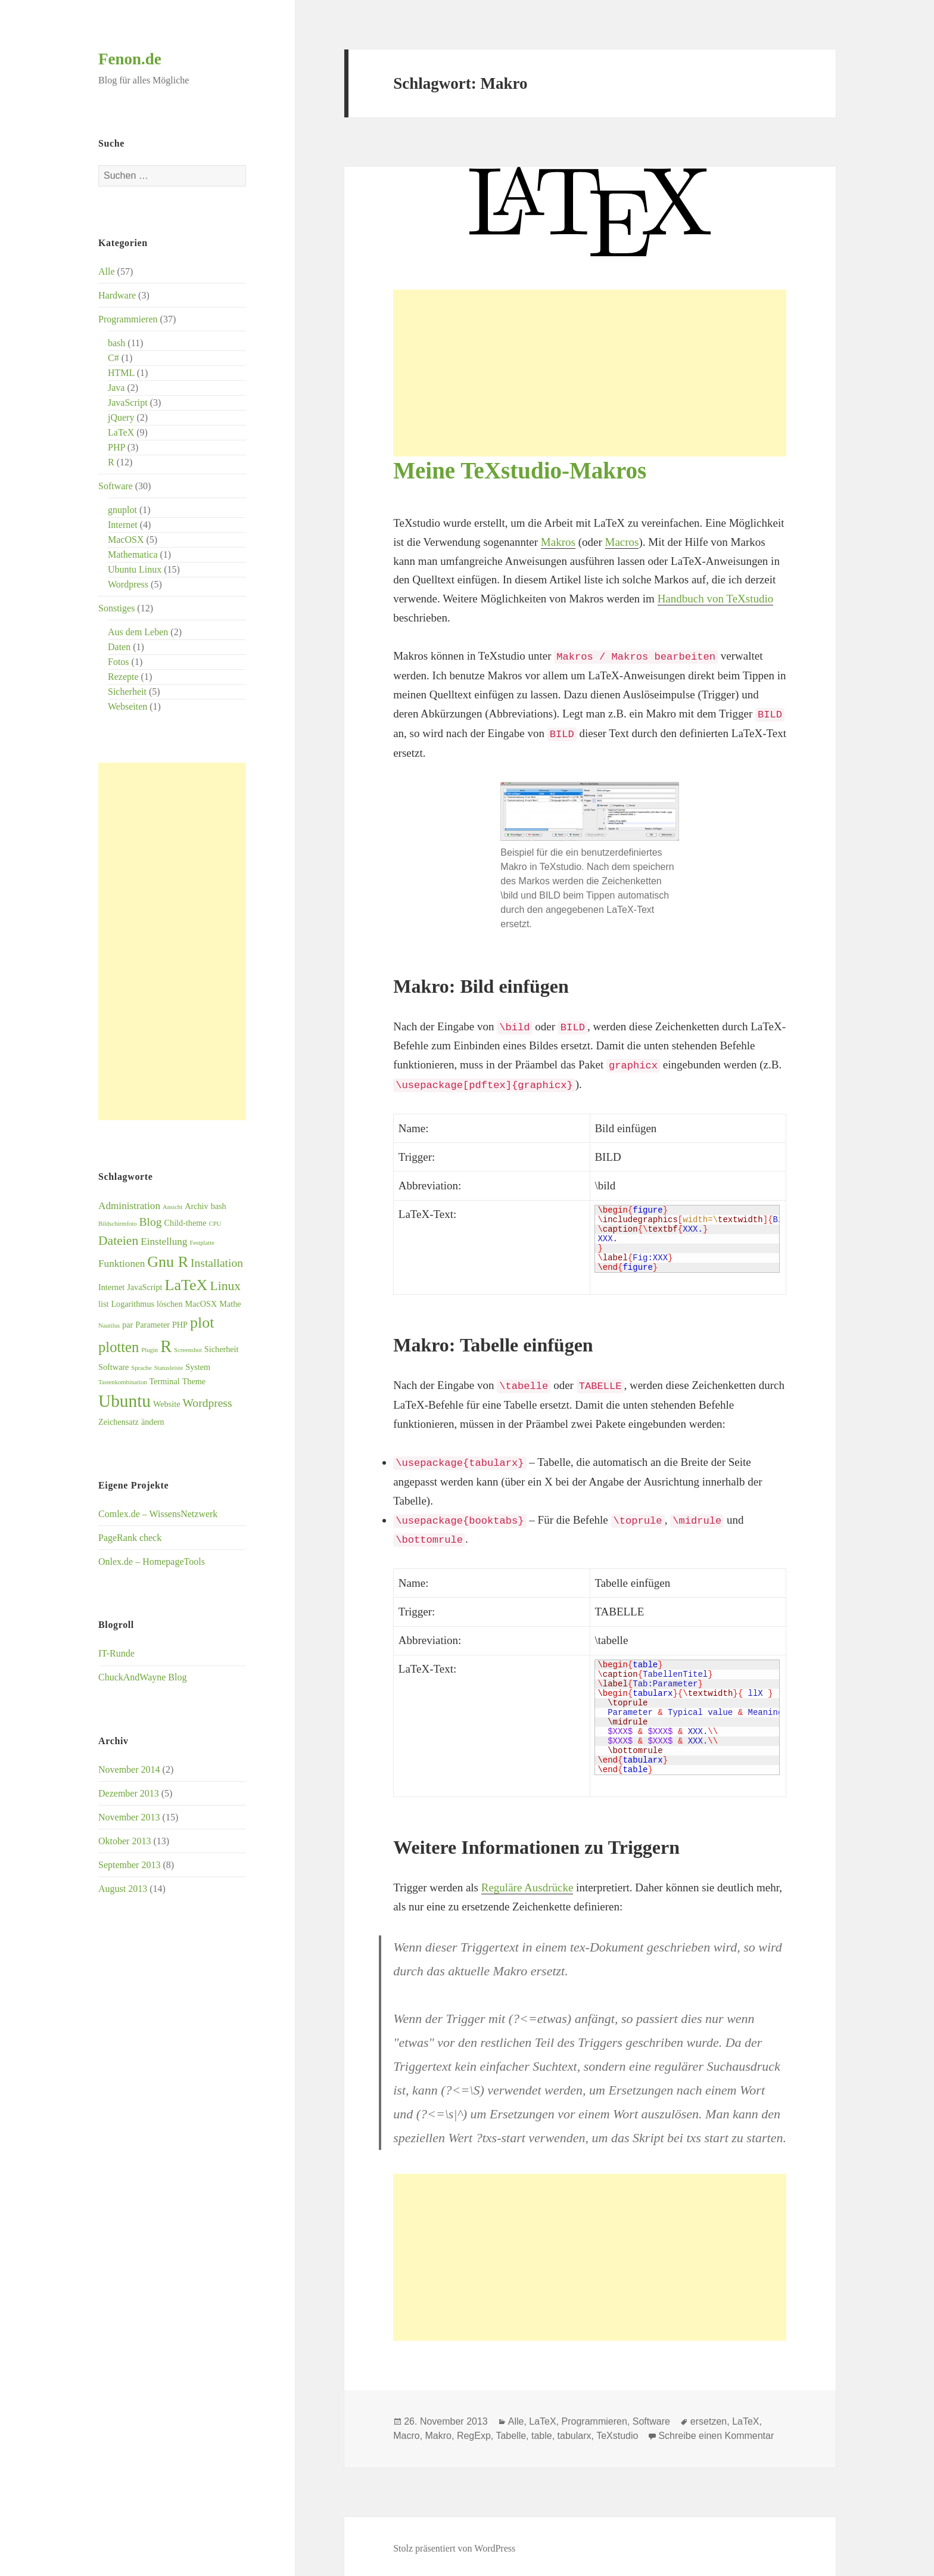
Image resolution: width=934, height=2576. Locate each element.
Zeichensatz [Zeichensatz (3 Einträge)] (118, 1422)
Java (116, 388)
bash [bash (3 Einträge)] (218, 1206)
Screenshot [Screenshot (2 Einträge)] (188, 1350)
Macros (622, 542)
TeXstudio (617, 2431)
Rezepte (123, 677)
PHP (116, 447)
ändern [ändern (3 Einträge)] (152, 1422)
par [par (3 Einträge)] (127, 1324)
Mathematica (133, 554)
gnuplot (122, 510)
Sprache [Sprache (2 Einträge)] (141, 1368)
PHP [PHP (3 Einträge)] (180, 1324)
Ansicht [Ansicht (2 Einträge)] (172, 1207)
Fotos (118, 662)
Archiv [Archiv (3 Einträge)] (196, 1206)
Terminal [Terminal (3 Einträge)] (165, 1381)
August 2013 (122, 1889)
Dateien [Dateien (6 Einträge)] (118, 1240)
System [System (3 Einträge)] (197, 1367)
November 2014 (129, 1769)
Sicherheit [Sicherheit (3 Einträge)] (221, 1349)
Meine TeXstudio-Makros (519, 470)
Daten (119, 647)
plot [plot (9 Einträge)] (202, 1322)
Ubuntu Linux (134, 569)
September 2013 (129, 1865)
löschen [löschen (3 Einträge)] (169, 1304)
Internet (123, 525)
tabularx (574, 2431)
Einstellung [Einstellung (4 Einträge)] (164, 1241)
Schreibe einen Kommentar (716, 2431)
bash (116, 343)
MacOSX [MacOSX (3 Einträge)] (201, 1304)
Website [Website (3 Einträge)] (166, 1404)
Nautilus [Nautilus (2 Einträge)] (109, 1325)
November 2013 (129, 1817)
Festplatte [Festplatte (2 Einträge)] (201, 1242)
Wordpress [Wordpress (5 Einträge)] (207, 1403)
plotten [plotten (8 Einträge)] (118, 1347)
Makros (558, 542)
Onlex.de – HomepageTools (151, 1561)
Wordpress (128, 584)
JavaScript (128, 402)
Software (115, 486)
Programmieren (128, 319)
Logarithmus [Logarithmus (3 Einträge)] (132, 1304)
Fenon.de (129, 59)
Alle (106, 271)
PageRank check (129, 1538)
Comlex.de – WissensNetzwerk (157, 1514)
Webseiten (127, 706)
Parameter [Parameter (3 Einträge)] (152, 1324)
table (541, 2431)
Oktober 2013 (124, 1841)
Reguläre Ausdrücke (527, 1882)
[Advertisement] (172, 941)
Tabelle (511, 2431)
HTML (121, 373)
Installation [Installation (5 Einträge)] (217, 1263)
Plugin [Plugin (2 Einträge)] (149, 1350)
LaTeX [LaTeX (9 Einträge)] (185, 1285)
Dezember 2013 (128, 1793)
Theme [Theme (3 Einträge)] (194, 1381)
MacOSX (126, 540)
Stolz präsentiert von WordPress (454, 2543)
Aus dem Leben (138, 632)
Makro (438, 2431)
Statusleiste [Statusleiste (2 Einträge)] (168, 1368)
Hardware (117, 295)
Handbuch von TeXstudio (716, 598)
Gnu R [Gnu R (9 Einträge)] (167, 1261)
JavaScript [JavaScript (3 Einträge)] (144, 1287)
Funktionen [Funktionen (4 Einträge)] (121, 1263)
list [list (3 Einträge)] (103, 1304)
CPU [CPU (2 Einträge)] (215, 1223)
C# (113, 358)
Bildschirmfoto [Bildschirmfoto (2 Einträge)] (117, 1223)
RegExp (474, 2431)
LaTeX (121, 432)
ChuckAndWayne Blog (142, 1677)
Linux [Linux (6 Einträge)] (225, 1286)
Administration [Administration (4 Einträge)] (129, 1205)
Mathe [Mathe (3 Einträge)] (230, 1304)
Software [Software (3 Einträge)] (113, 1367)
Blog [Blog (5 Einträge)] (150, 1222)
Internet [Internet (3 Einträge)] (111, 1287)
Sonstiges (116, 608)
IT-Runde (116, 1653)
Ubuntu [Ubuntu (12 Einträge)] (124, 1400)
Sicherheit (127, 691)
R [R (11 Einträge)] (166, 1346)
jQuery (121, 417)
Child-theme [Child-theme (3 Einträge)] (185, 1223)
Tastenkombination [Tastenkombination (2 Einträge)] (122, 1382)
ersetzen (708, 2417)
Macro (406, 2431)
